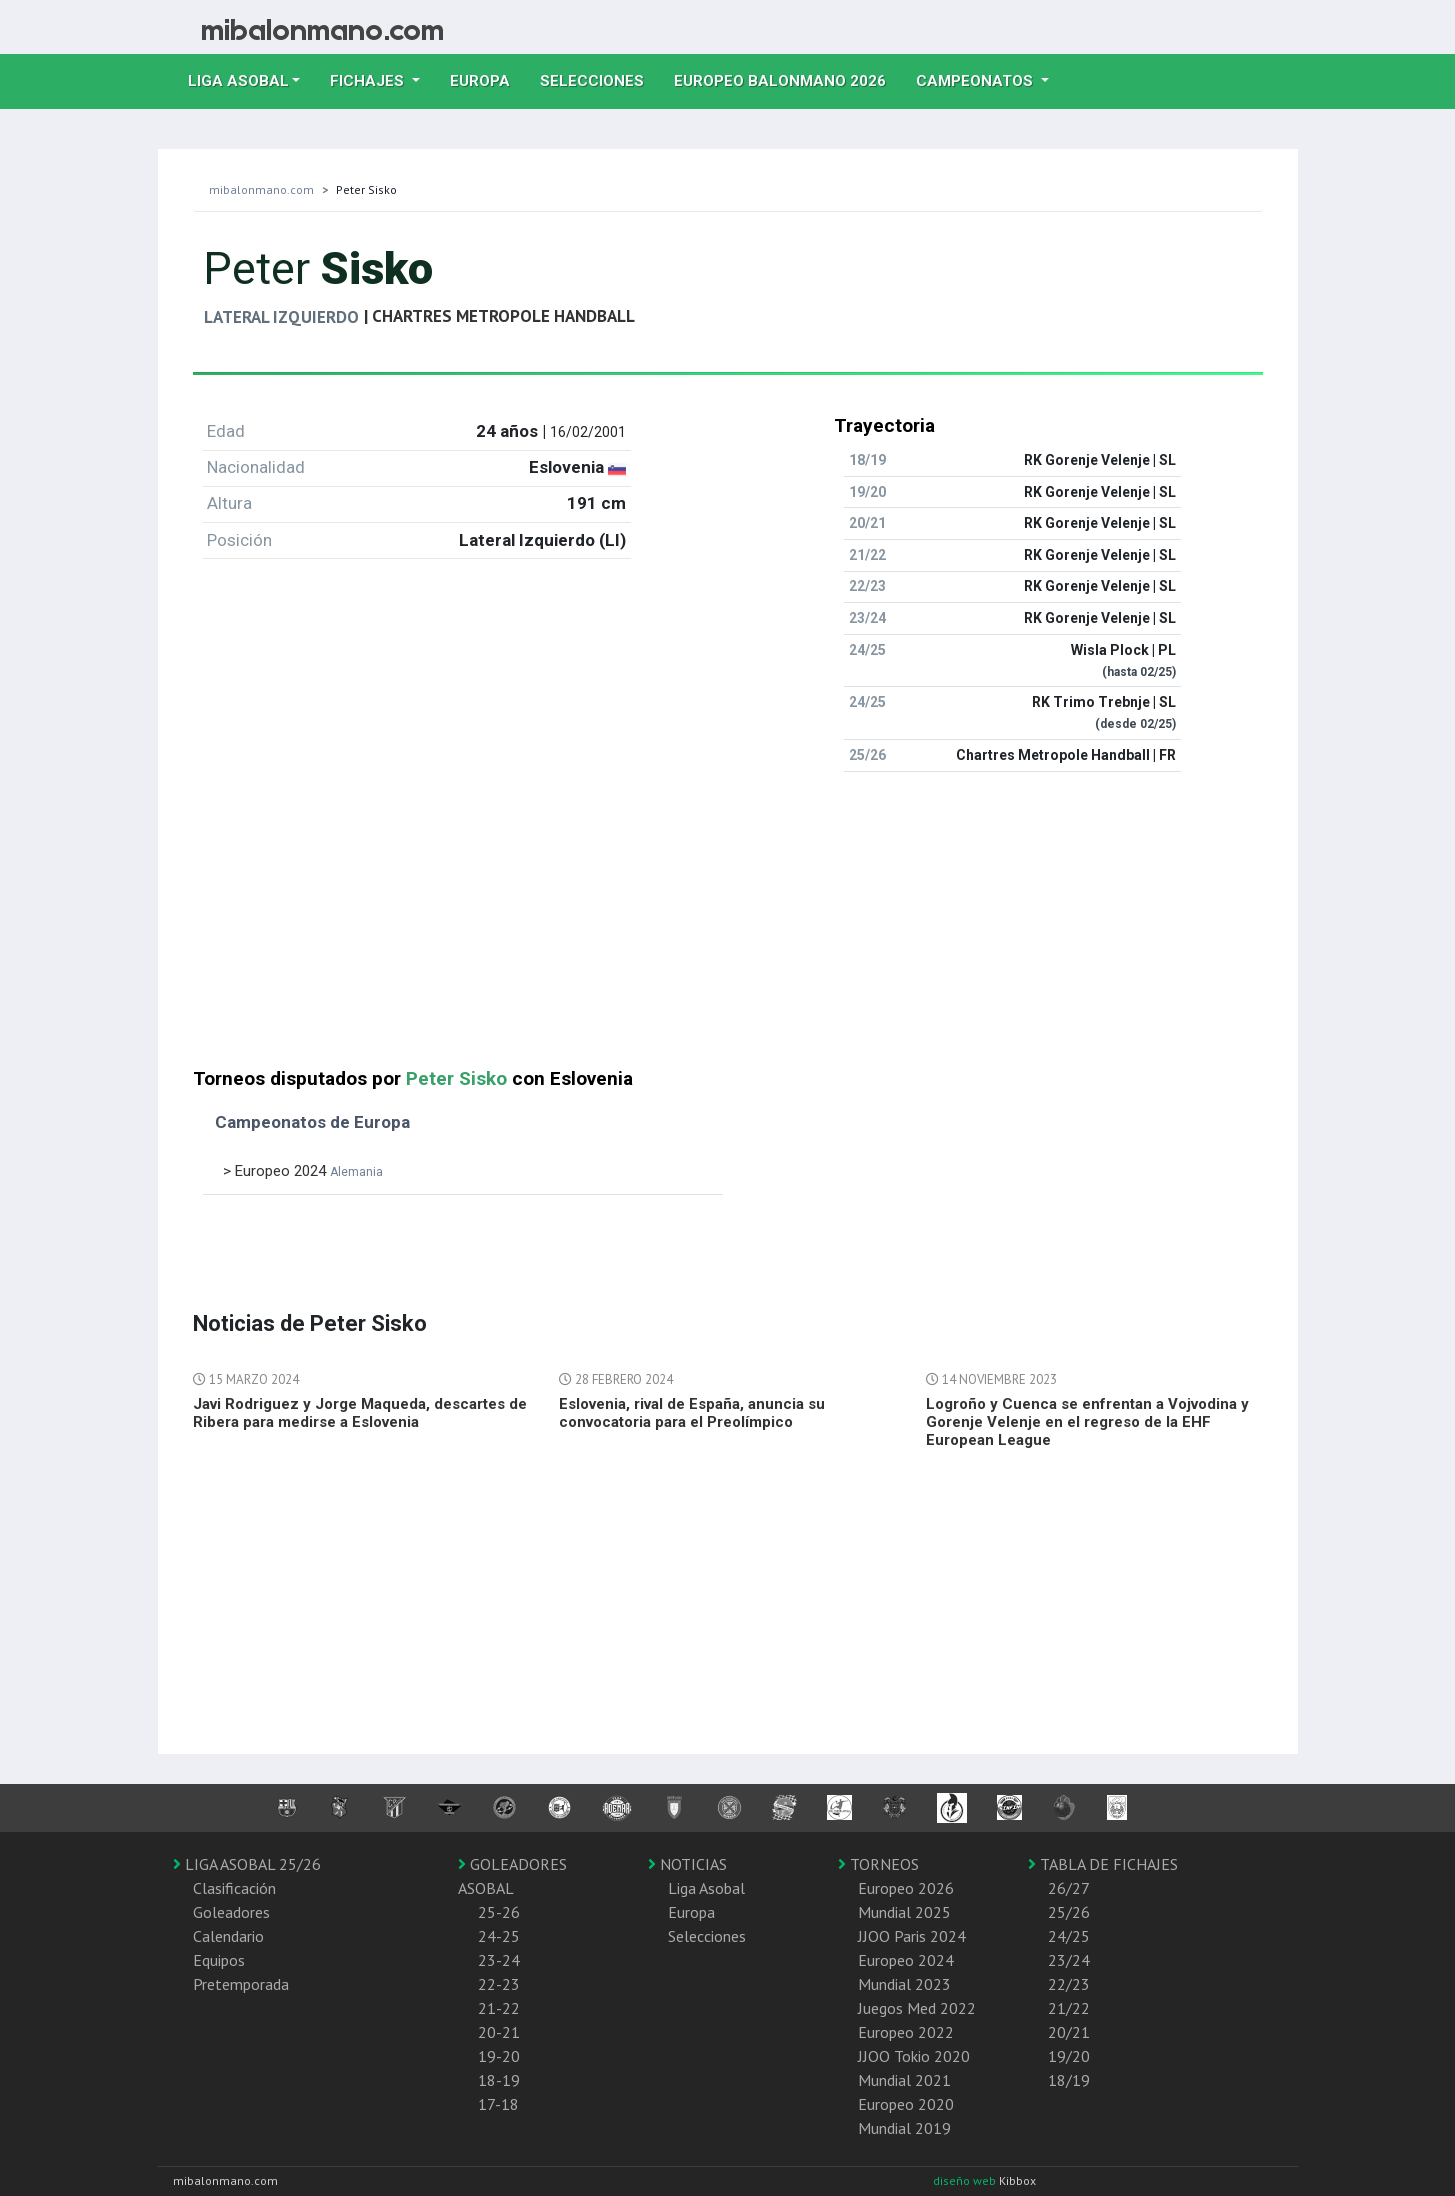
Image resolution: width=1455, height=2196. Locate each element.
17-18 (498, 2104)
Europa (487, 79)
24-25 (499, 1936)
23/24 (1069, 1960)
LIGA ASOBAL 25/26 (247, 1864)
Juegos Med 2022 (917, 2008)
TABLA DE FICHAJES (1103, 1864)
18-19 (499, 2080)
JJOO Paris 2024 (912, 1936)
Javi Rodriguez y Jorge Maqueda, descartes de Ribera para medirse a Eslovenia (360, 1413)
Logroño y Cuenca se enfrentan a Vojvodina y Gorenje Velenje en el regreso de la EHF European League (1087, 1422)
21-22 (499, 2008)
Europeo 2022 (906, 2032)
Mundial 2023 (904, 1984)
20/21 (1069, 2032)
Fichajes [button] (369, 81)
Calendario (228, 1936)
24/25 (1069, 1936)
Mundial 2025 (904, 1912)
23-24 (499, 1960)
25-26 (499, 1912)
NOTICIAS (687, 1864)
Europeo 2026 (906, 1888)
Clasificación (234, 1888)
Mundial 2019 (904, 2128)
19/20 (1069, 2056)
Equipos (219, 1960)
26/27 (1069, 1888)
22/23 (1069, 1984)
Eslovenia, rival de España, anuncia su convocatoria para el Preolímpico (692, 1413)
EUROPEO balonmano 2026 (787, 79)
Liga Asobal (706, 1888)
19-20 (499, 2056)
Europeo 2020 (906, 2104)
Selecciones (599, 79)
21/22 (1069, 2008)
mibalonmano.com (261, 189)
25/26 (1069, 1912)
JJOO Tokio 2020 (914, 2056)
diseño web (966, 2180)
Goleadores (231, 1912)
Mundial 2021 (904, 2080)
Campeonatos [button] (976, 81)
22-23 (499, 1984)
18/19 (1069, 2080)
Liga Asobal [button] (238, 81)
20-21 (499, 2032)
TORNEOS (878, 1864)
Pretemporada (241, 1984)
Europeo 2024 (906, 1960)
